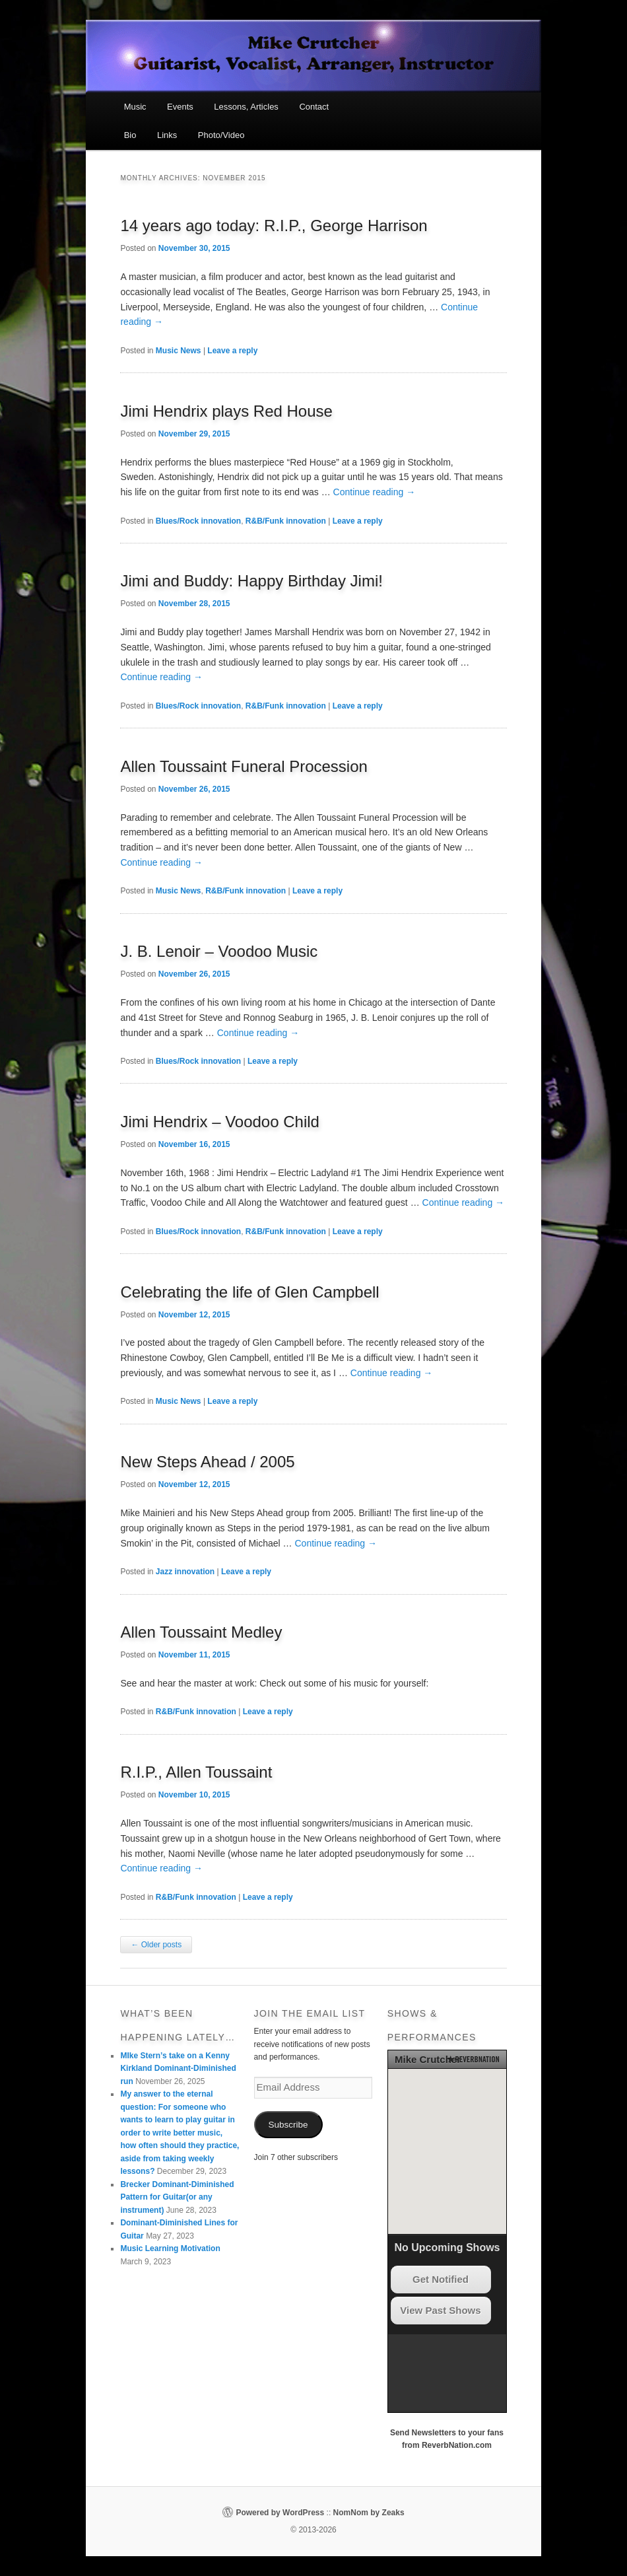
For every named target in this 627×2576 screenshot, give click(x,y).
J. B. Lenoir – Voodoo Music (218, 951)
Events (180, 107)
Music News (178, 350)
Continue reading (374, 492)
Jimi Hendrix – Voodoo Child (219, 1122)
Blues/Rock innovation (198, 521)
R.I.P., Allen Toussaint (196, 1772)
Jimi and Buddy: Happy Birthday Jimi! (251, 581)
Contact (314, 107)
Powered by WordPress (280, 2512)
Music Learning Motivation (170, 2248)
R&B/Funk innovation (286, 521)
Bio (130, 135)
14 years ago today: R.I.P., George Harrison (273, 225)
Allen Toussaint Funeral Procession (243, 766)
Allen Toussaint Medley (201, 1632)
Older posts (156, 1944)
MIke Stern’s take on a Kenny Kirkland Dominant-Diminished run (178, 2068)
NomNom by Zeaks (369, 2512)
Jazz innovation (185, 1571)
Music (135, 107)
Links (167, 135)
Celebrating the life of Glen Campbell (249, 1292)
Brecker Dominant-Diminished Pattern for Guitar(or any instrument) (177, 2197)
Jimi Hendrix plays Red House (226, 411)
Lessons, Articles (246, 107)
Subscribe (288, 2125)
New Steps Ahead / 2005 (207, 1462)
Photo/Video (221, 135)
